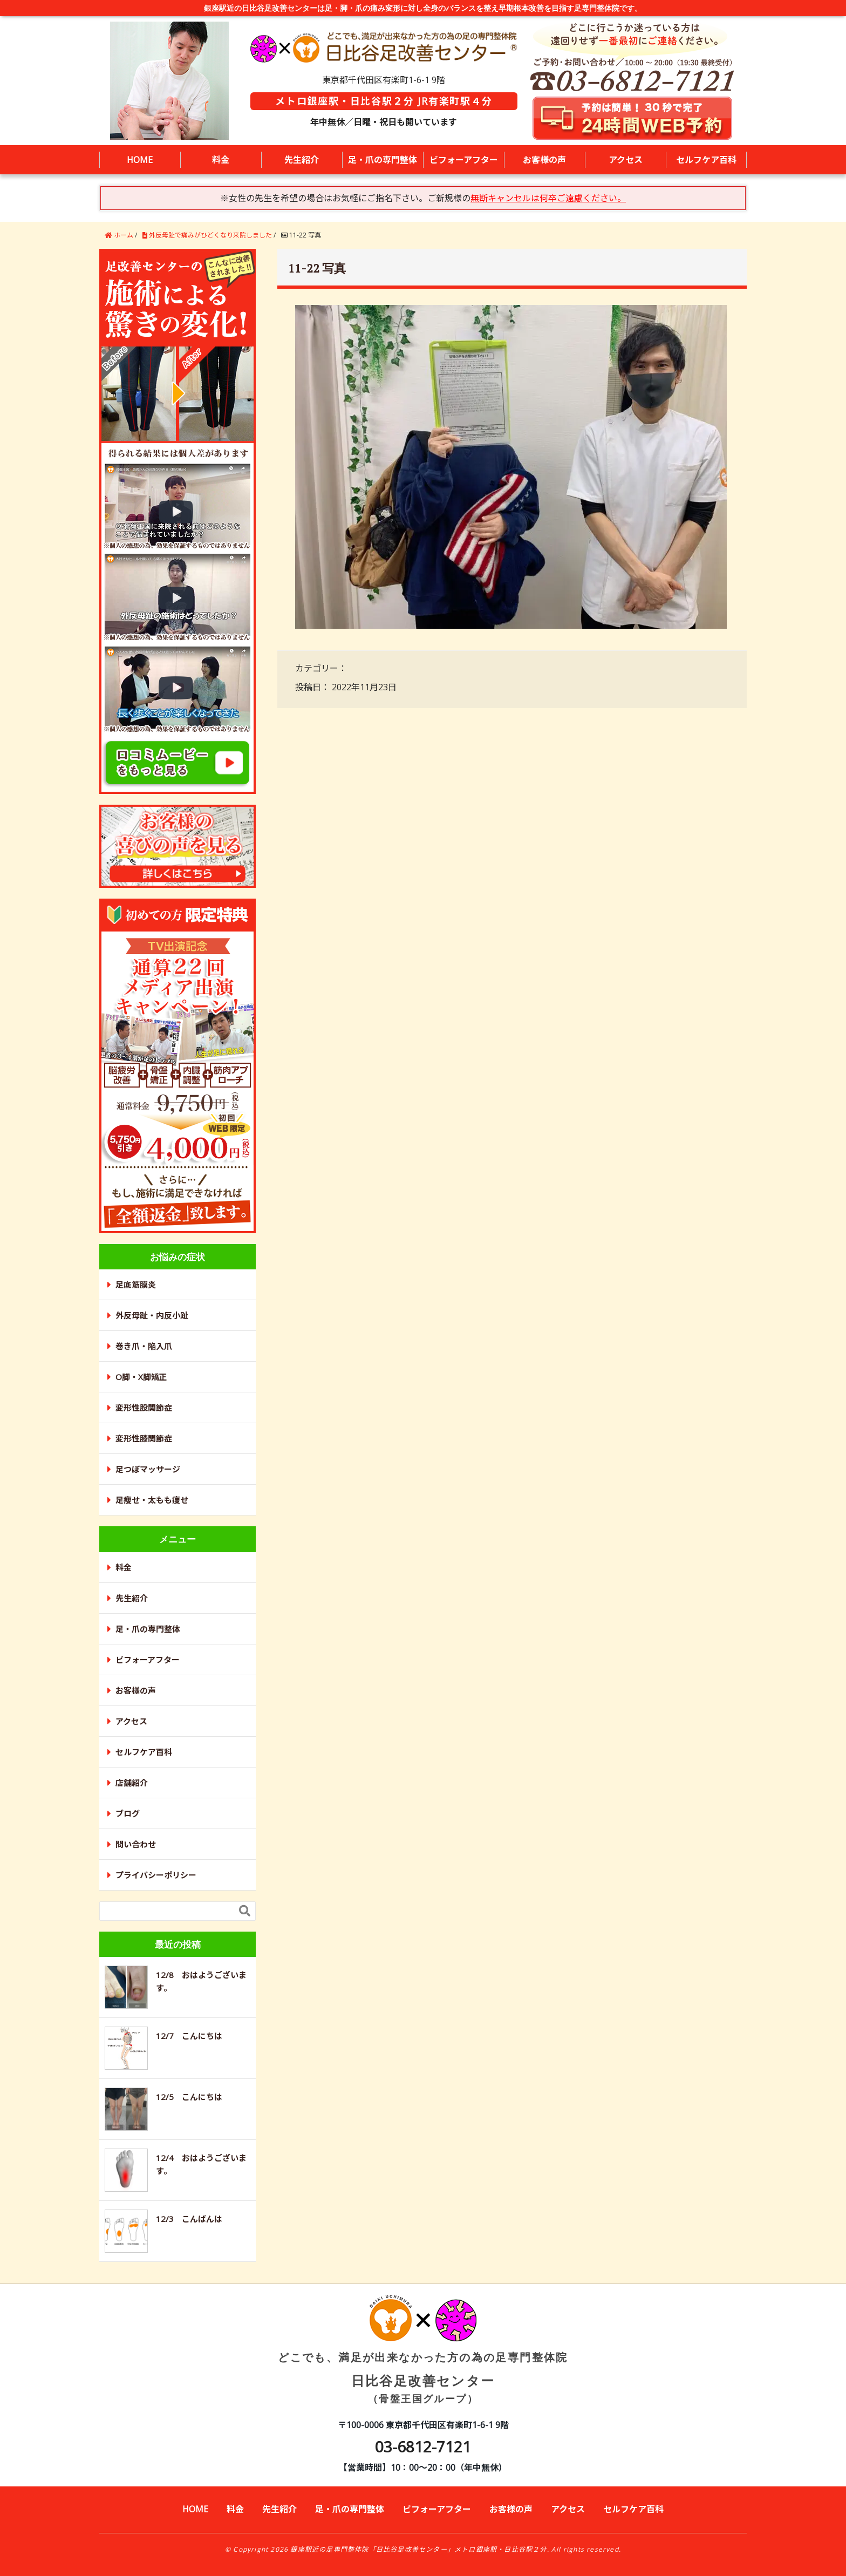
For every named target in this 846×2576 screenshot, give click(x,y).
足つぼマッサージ (147, 1469)
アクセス (626, 160)
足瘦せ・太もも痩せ (151, 1499)
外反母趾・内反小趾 (151, 1315)
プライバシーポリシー (155, 1875)
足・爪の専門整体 (382, 160)
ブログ (127, 1813)
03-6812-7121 (423, 2446)
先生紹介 (301, 160)
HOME (140, 160)
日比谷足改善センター (423, 2359)
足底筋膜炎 (135, 1284)
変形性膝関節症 (143, 1438)
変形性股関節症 (143, 1407)
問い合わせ (135, 1844)
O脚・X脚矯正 (141, 1376)
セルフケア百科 (706, 160)
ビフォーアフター (463, 160)
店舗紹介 (131, 1782)
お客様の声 (544, 160)
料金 (220, 160)
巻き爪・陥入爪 (143, 1346)
